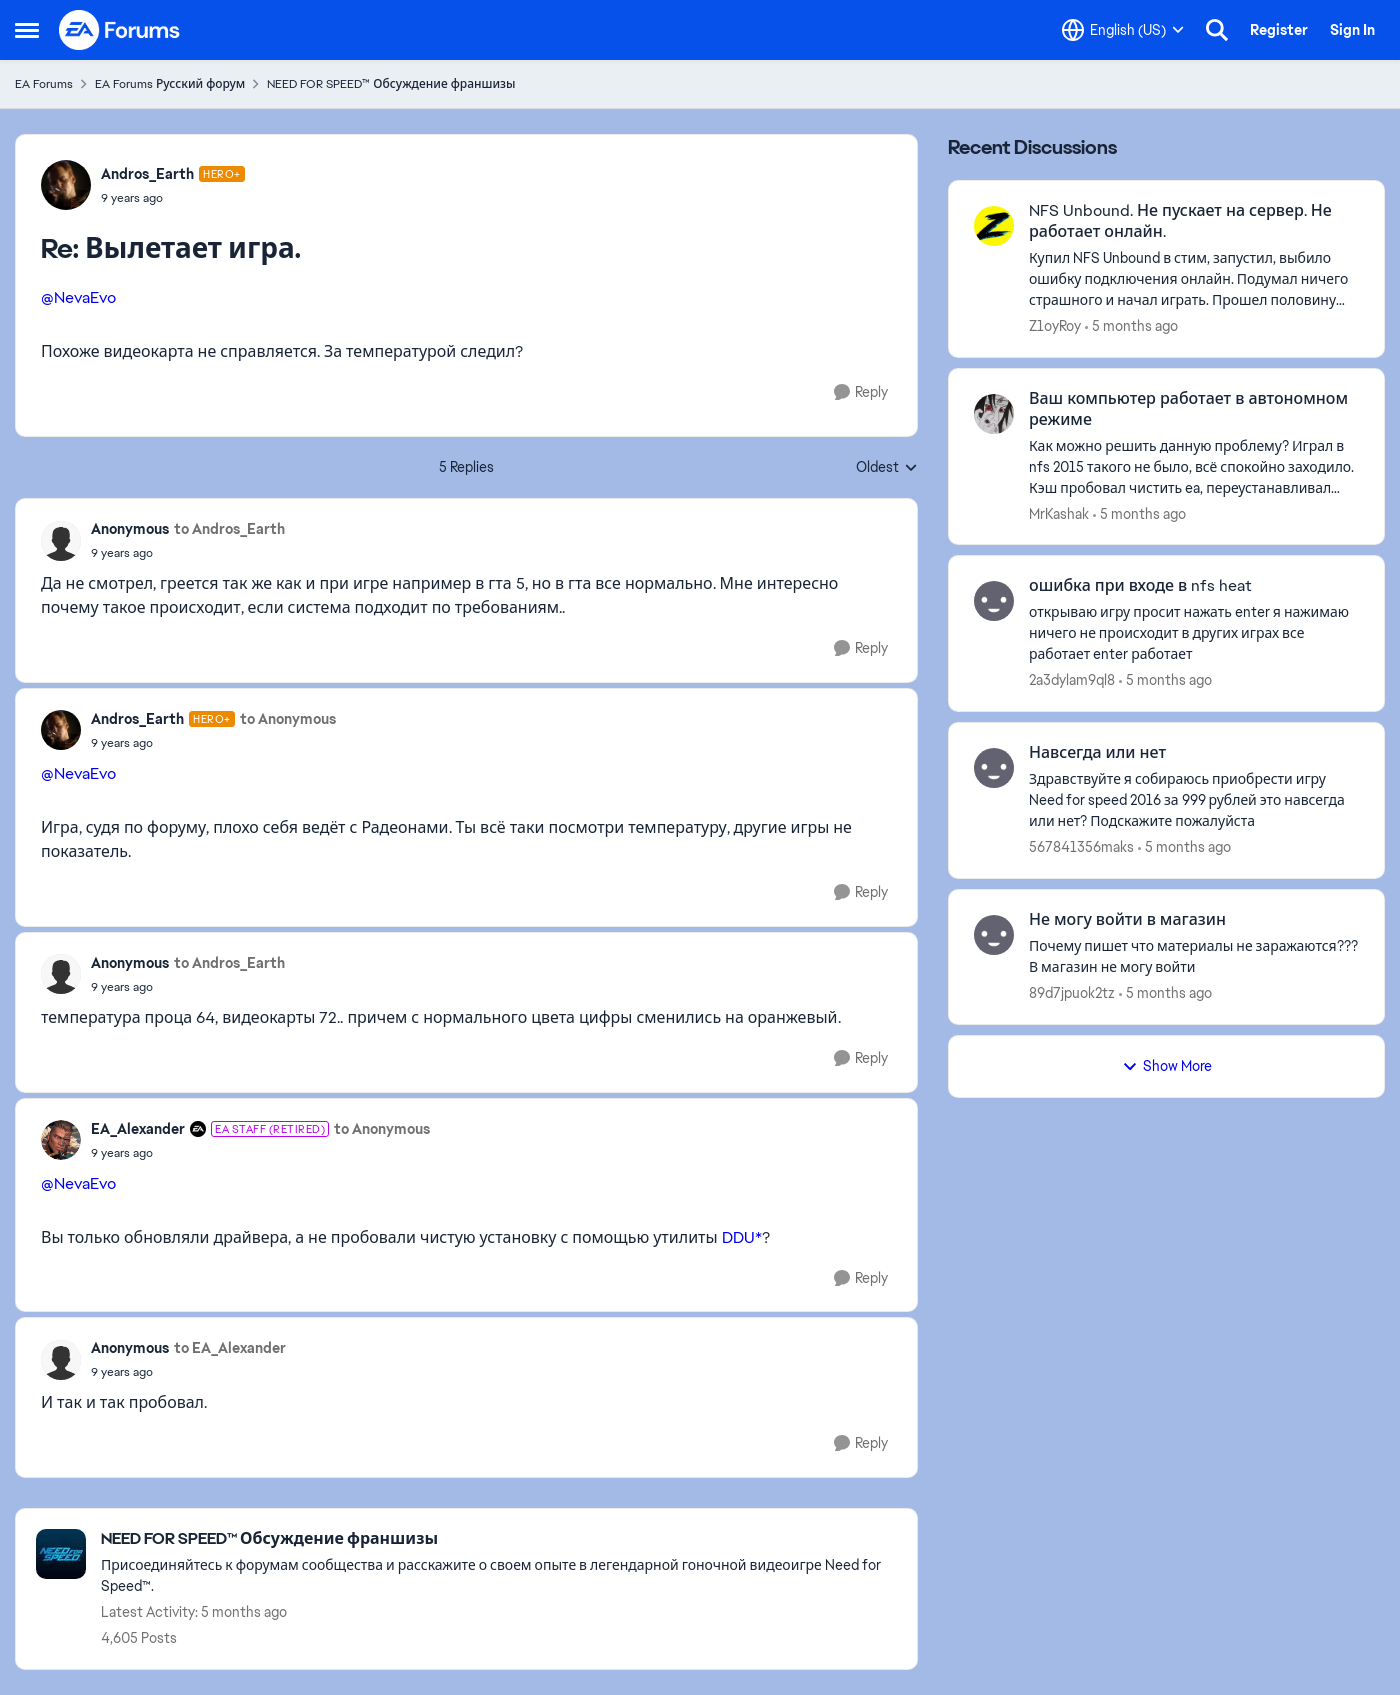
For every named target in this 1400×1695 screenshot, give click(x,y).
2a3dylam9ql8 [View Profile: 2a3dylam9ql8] (1072, 680)
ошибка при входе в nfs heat (1140, 586)
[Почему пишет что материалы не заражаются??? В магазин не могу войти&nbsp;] (1194, 957)
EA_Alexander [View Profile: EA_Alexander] (138, 1129)
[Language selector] (1123, 30)
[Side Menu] (27, 30)
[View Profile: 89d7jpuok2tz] (994, 935)
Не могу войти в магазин (1127, 920)
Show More (1167, 1066)
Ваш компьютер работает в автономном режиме (1188, 409)
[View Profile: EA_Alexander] (61, 1140)
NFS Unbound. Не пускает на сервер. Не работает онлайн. (1180, 221)
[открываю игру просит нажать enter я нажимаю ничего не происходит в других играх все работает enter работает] (1194, 633)
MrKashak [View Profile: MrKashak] (1059, 513)
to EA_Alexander (230, 1348)
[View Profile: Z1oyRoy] (994, 226)
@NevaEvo (78, 297)
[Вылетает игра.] (173, 198)
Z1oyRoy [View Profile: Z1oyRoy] (1055, 326)
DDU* (742, 1237)
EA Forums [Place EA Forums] (44, 84)
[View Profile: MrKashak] (994, 414)
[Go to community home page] (120, 30)
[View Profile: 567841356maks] (994, 768)
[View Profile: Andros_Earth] (66, 185)
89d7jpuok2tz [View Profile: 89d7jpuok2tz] (1072, 993)
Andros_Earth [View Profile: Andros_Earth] (147, 174)
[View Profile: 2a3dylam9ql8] (994, 601)
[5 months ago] (1131, 326)
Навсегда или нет (1097, 753)
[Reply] (861, 392)
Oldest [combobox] (887, 468)
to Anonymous (288, 719)
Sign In (1352, 30)
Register (1279, 30)
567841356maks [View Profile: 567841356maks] (1081, 847)
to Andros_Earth (229, 529)
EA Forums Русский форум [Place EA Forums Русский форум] (170, 84)
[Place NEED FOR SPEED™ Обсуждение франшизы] (499, 1539)
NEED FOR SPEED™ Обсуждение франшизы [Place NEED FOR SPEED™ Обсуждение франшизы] (391, 84)
